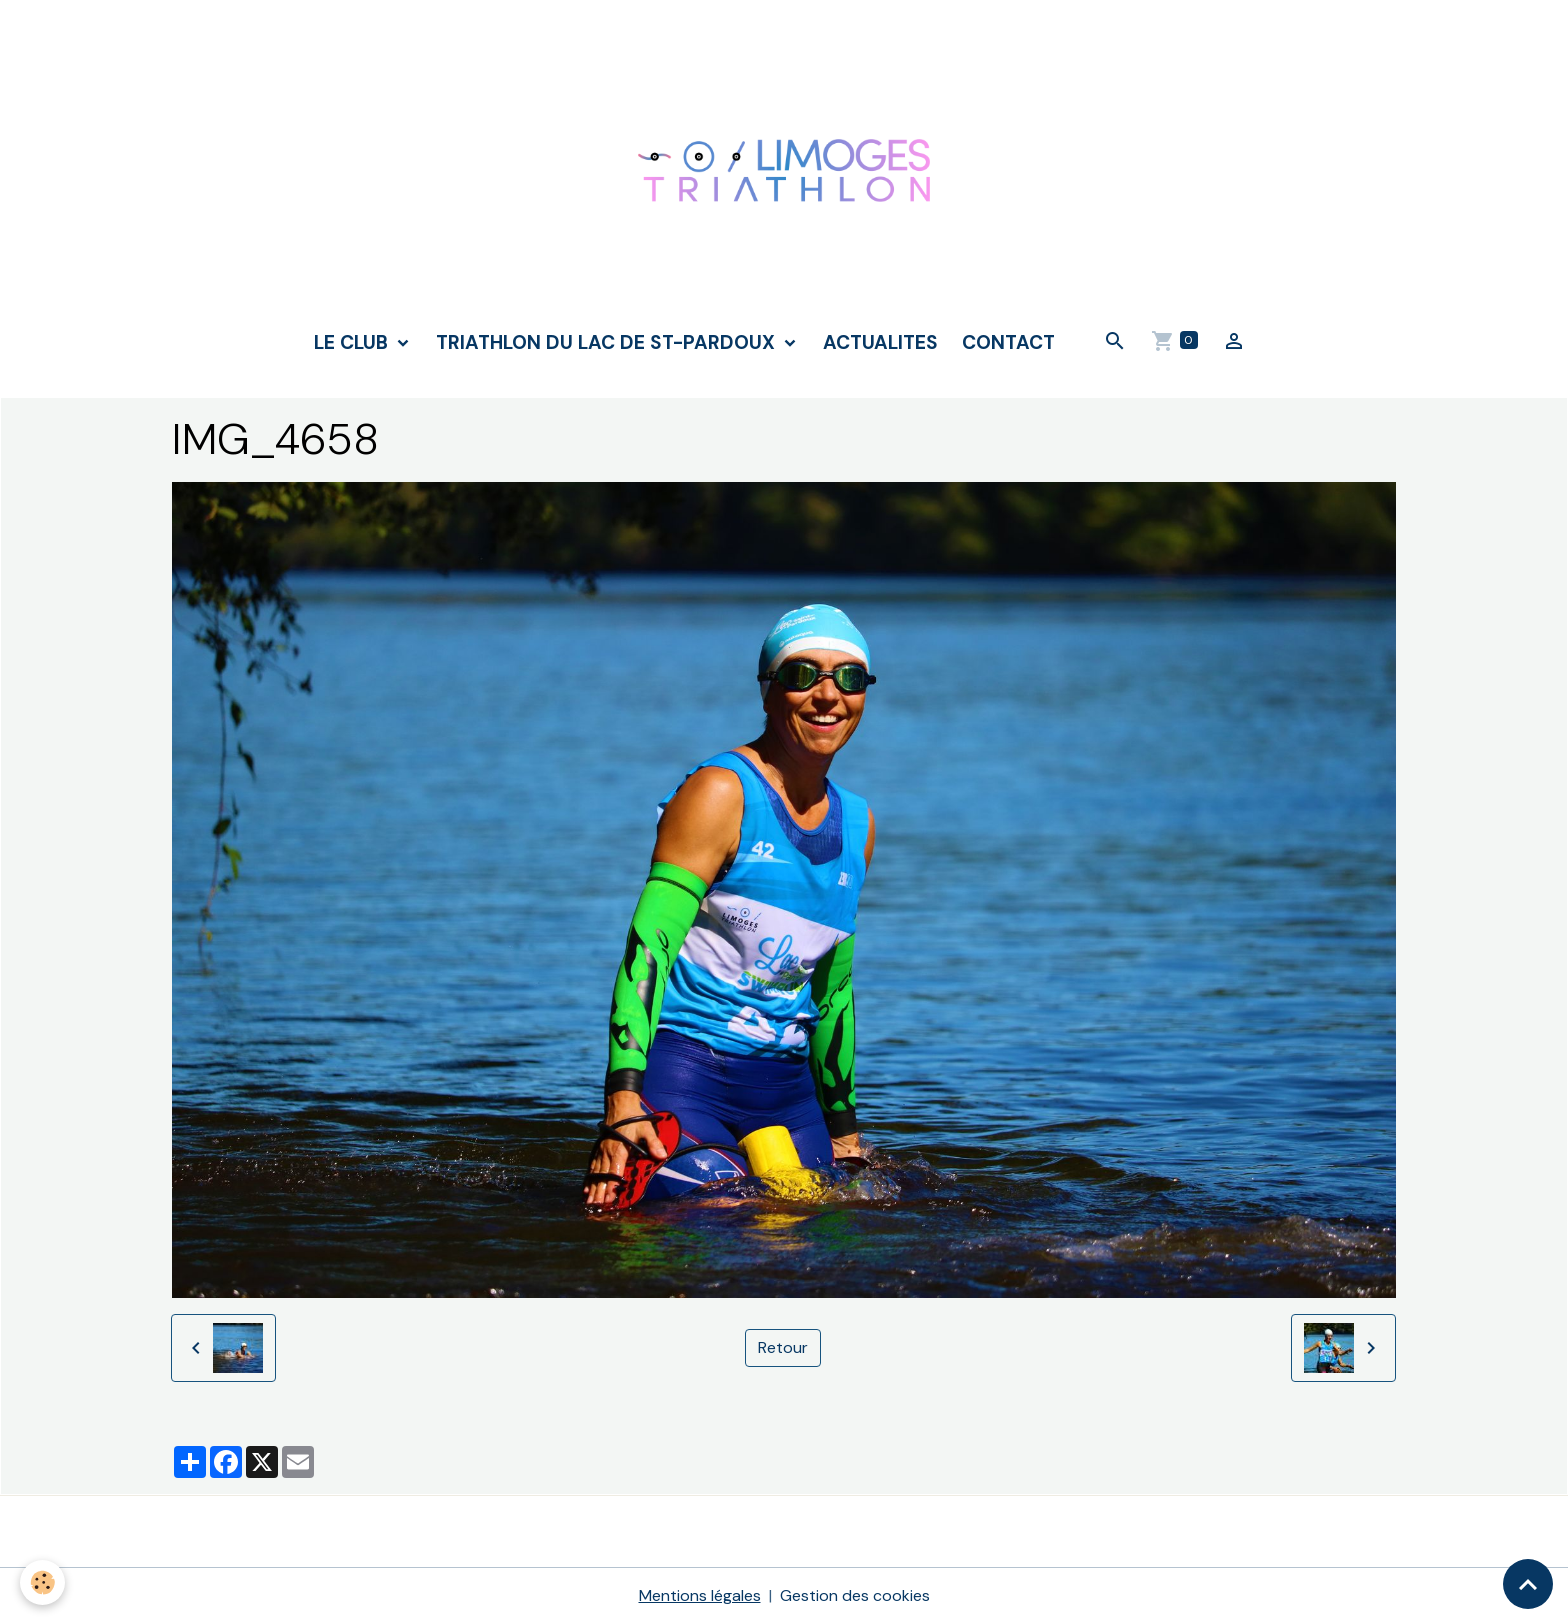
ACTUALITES (880, 342)
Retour (783, 1347)
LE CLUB (353, 342)
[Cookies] (42, 1582)
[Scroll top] (1528, 1584)
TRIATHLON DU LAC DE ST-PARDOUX (608, 342)
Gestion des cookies (855, 1595)
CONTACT (1008, 342)
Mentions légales (700, 1595)
